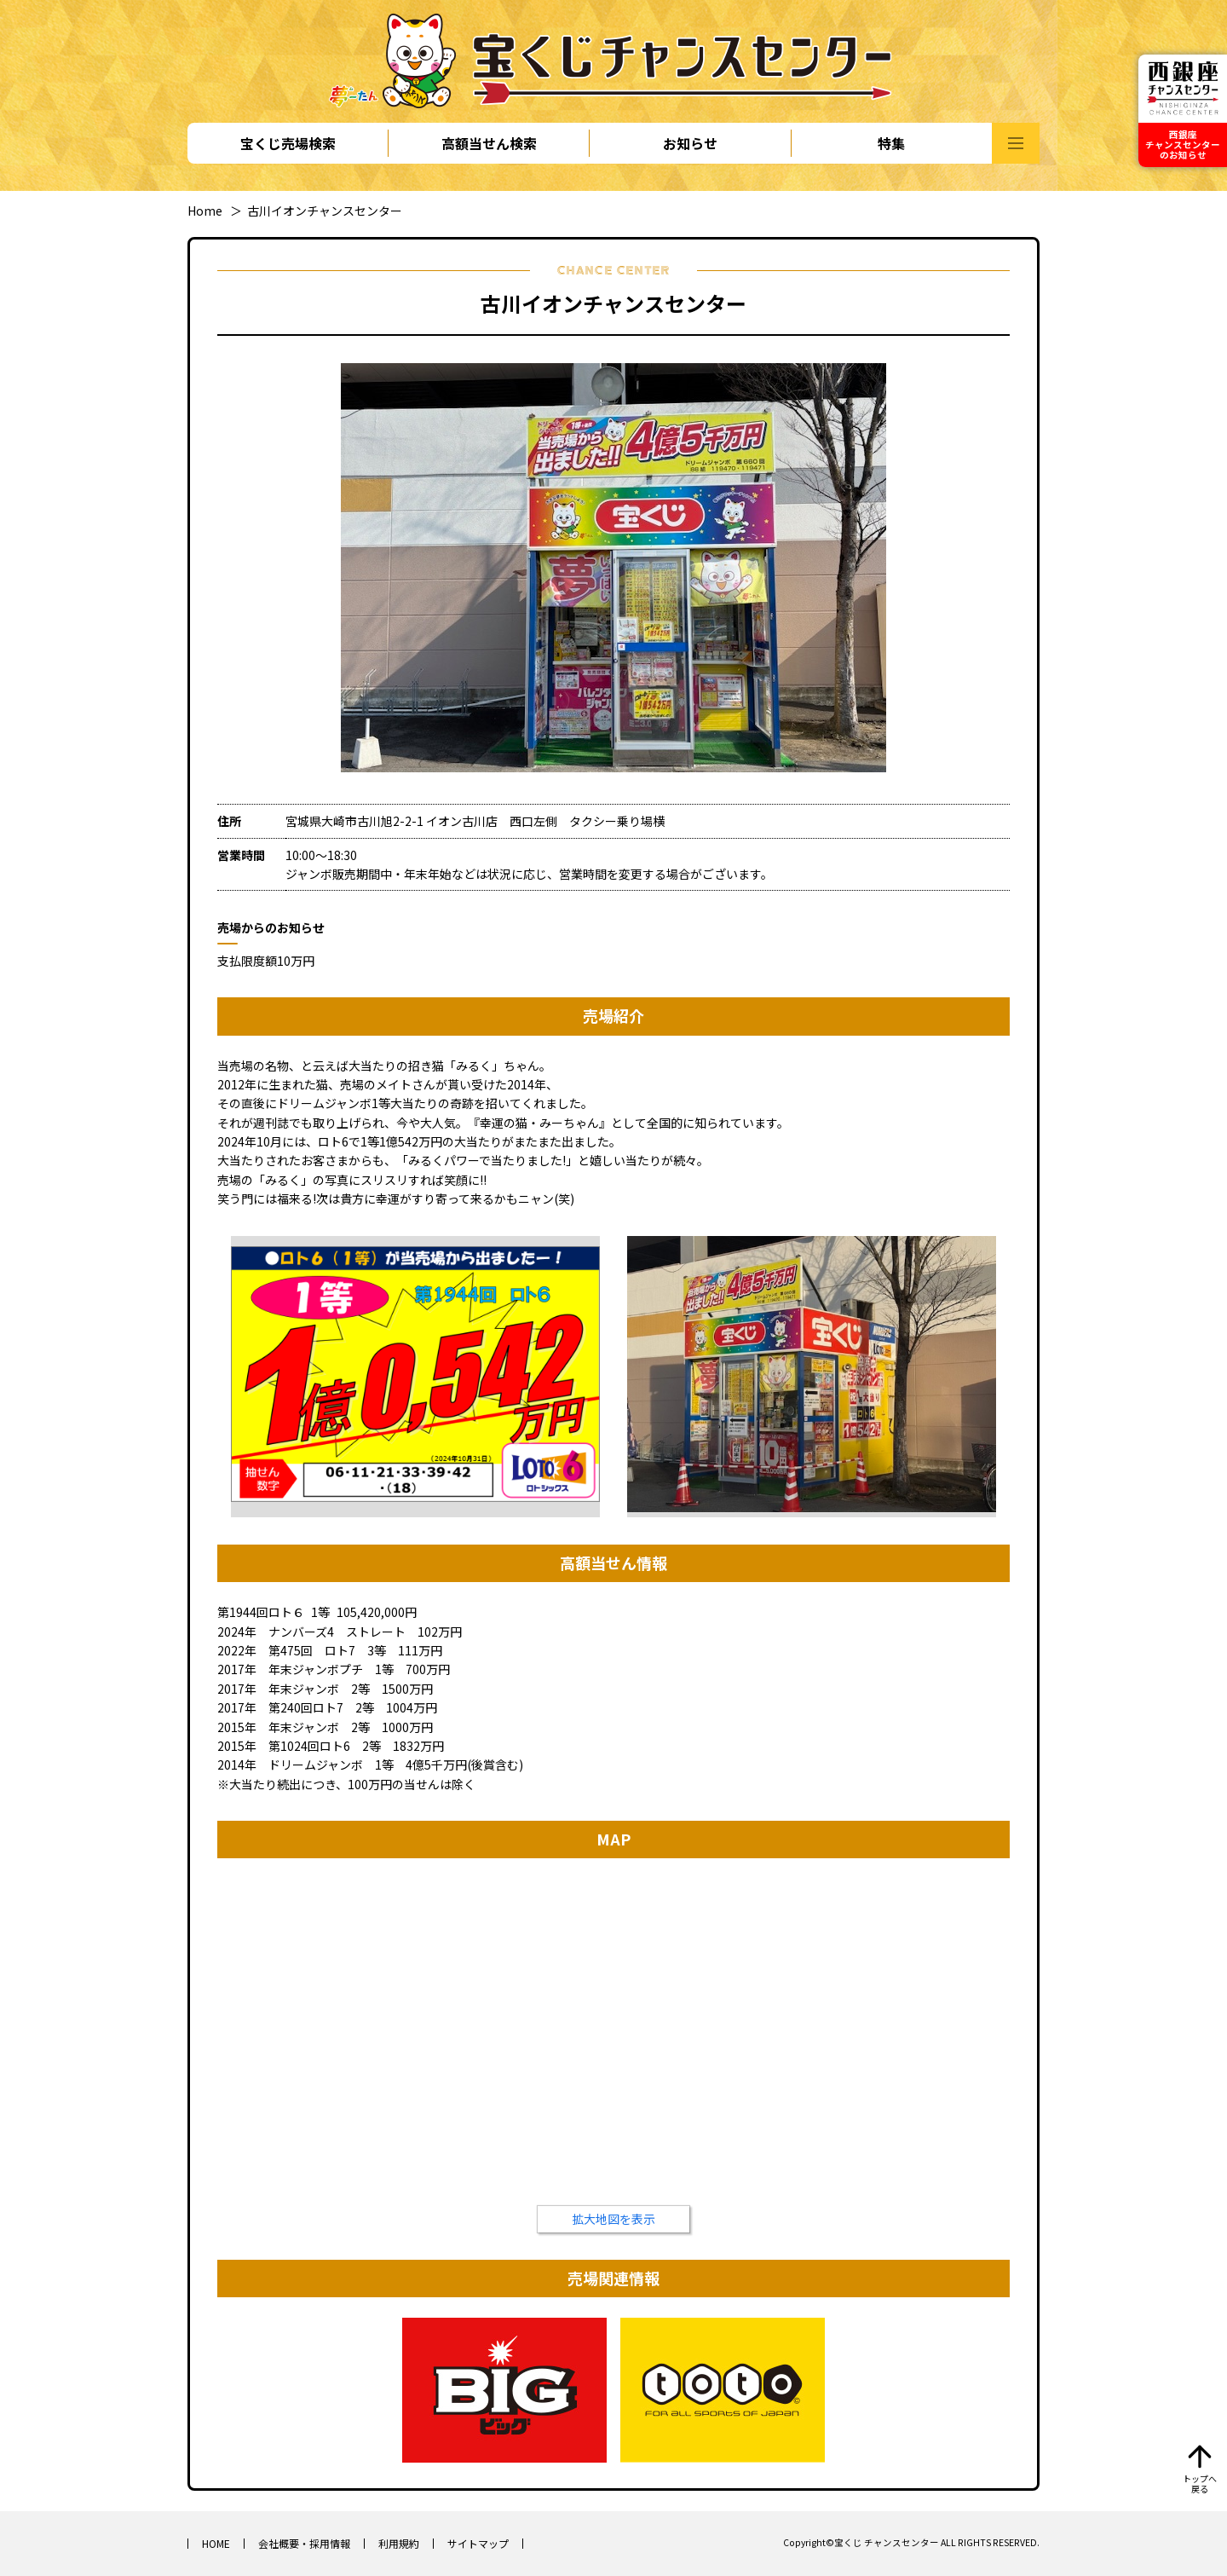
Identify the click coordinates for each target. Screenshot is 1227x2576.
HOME (216, 2543)
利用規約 (398, 2543)
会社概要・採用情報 (304, 2543)
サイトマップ (478, 2543)
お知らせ (690, 143)
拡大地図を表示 (613, 2218)
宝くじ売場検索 (288, 143)
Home (204, 210)
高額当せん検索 (489, 143)
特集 (891, 143)
